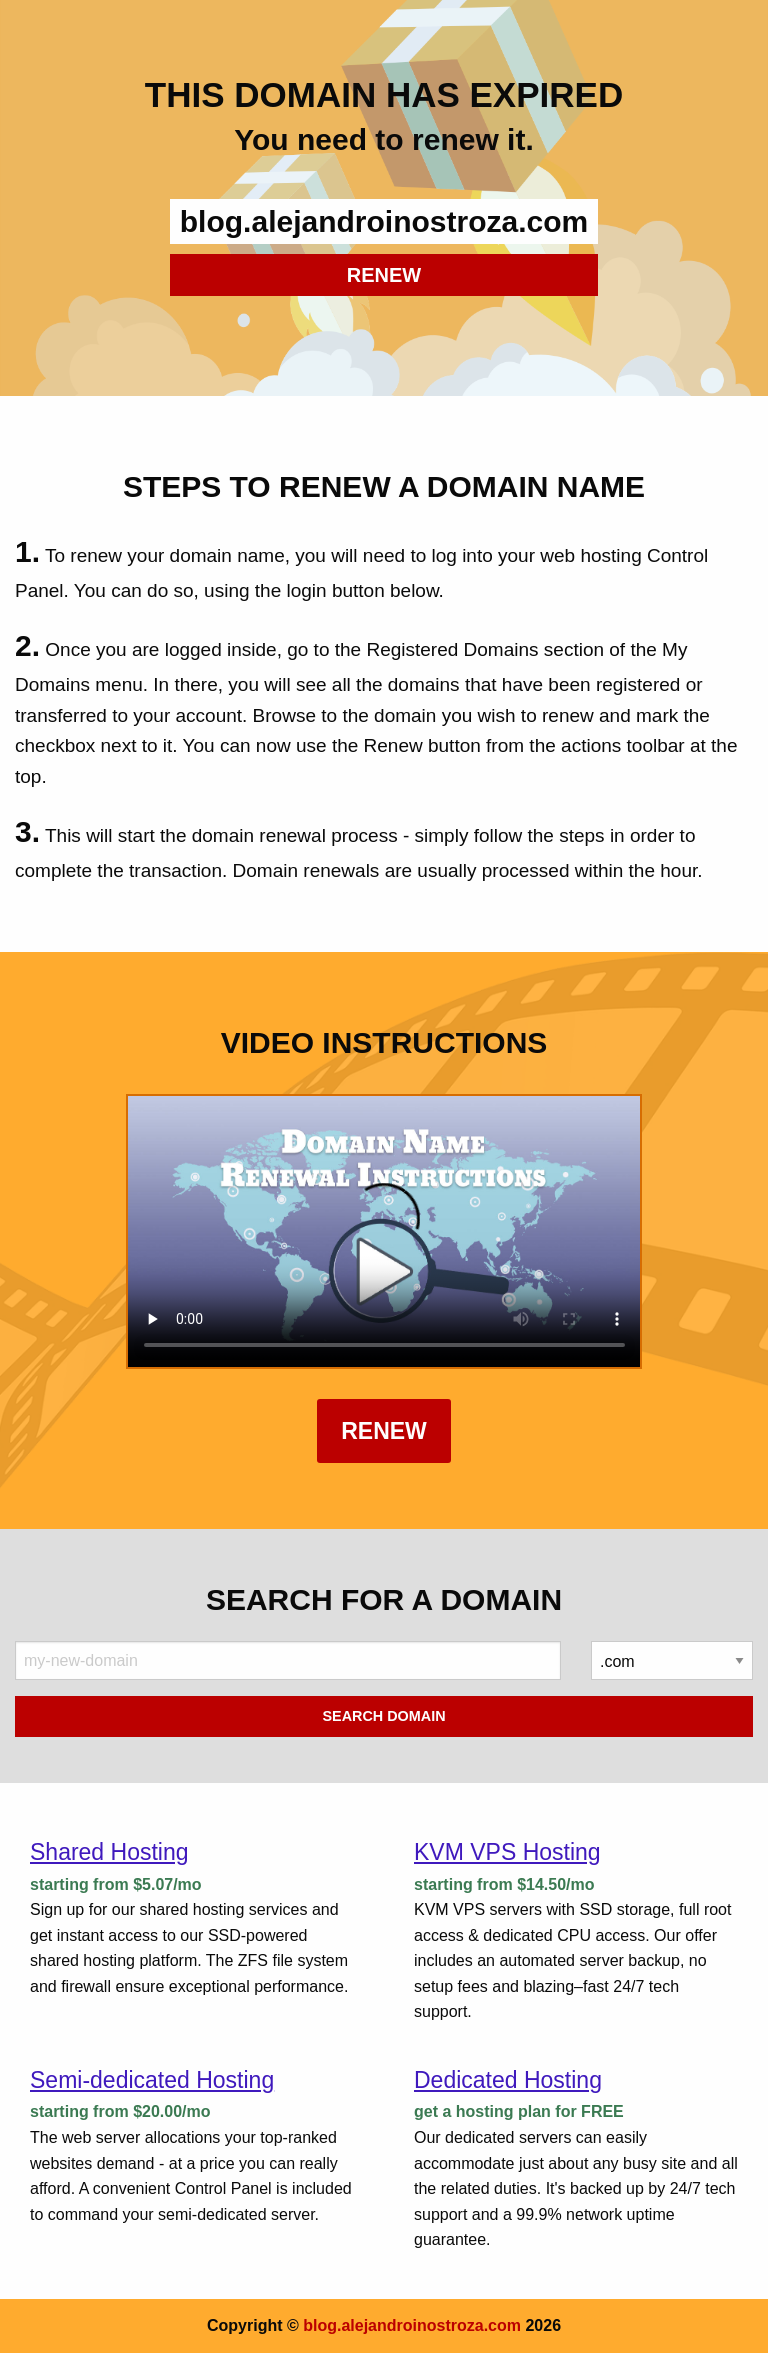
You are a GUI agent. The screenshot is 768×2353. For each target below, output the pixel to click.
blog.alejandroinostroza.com (412, 2325)
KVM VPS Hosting (507, 1852)
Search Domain (383, 1716)
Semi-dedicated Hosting (152, 2080)
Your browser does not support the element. (384, 1231)
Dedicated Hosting (508, 2080)
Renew (384, 1431)
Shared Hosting (109, 1852)
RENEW (384, 275)
